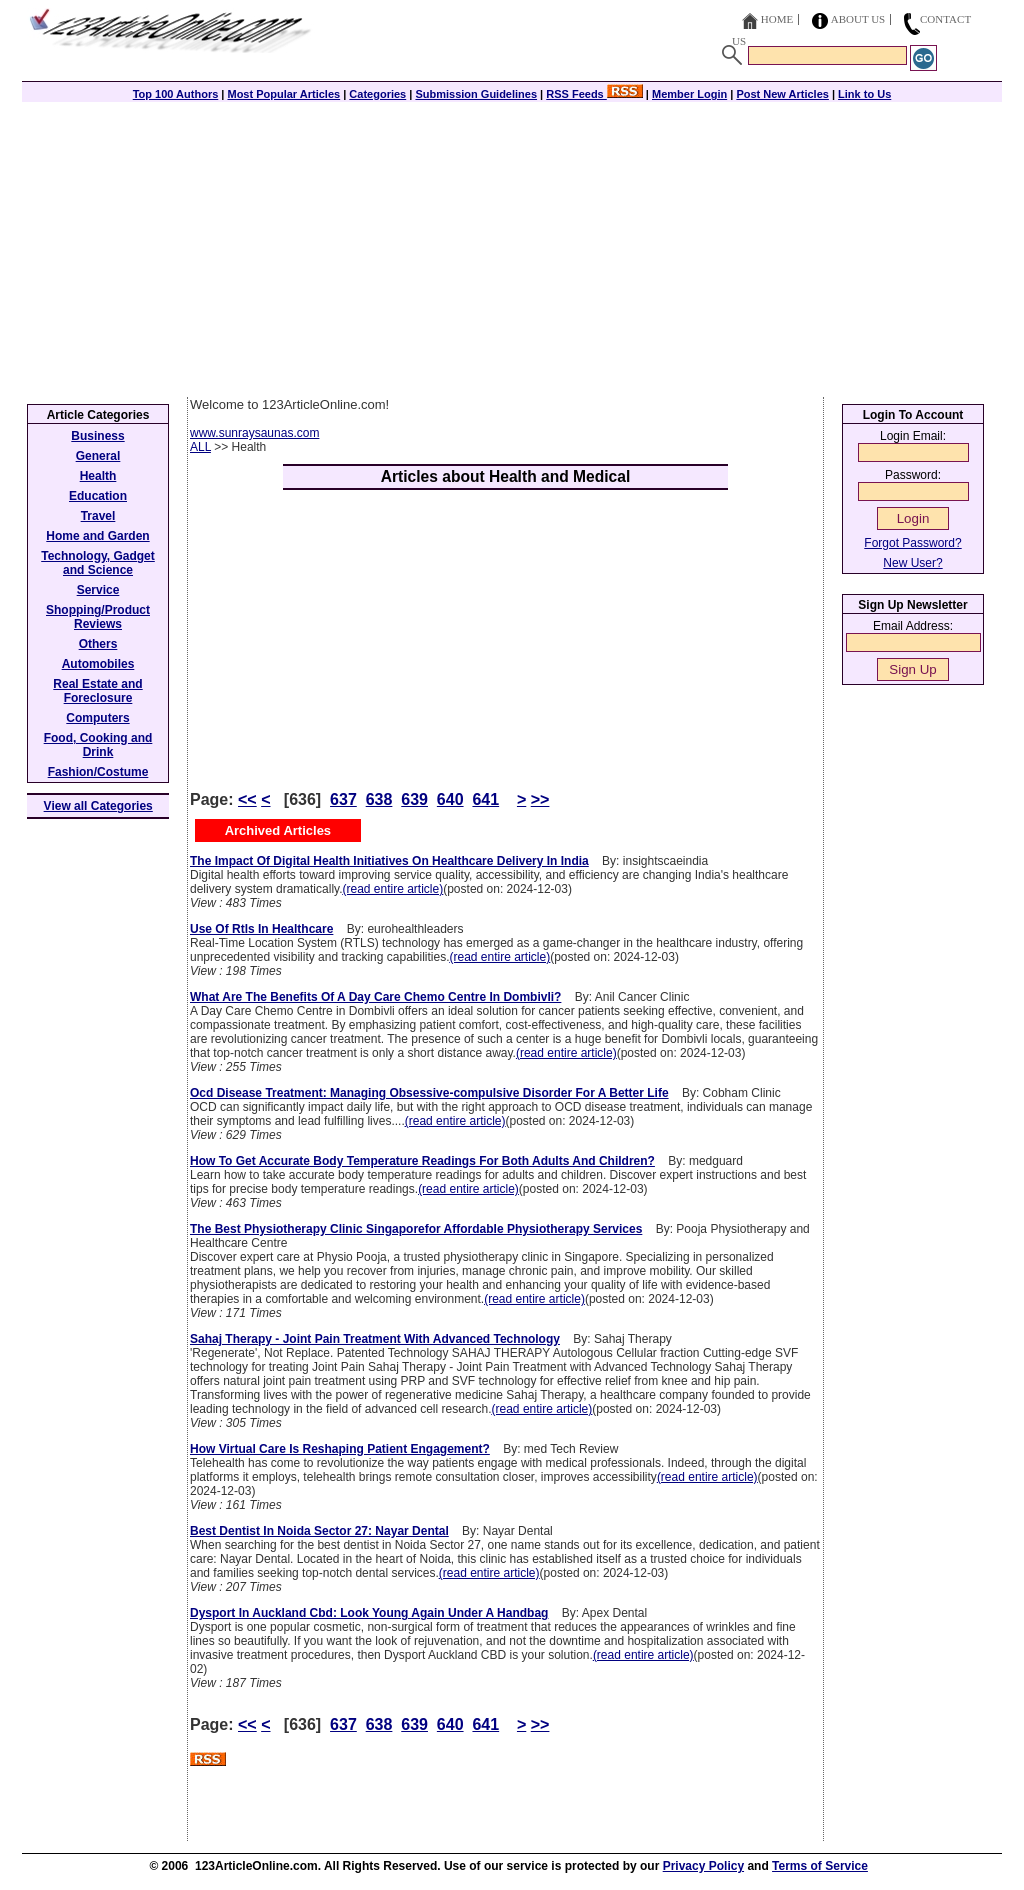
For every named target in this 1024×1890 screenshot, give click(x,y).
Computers (97, 718)
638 (379, 799)
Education (98, 496)
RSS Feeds (594, 94)
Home (777, 19)
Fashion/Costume (98, 772)
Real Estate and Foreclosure (97, 691)
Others (98, 644)
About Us (858, 19)
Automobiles (98, 664)
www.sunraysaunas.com (254, 433)
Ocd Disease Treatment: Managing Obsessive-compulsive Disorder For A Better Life (429, 1093)
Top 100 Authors (176, 94)
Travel (98, 516)
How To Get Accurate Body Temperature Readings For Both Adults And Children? (422, 1161)
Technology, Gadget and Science (98, 563)
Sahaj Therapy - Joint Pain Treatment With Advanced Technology (375, 1339)
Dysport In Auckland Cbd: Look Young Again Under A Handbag (369, 1613)
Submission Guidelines (476, 94)
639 (414, 799)
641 (485, 799)
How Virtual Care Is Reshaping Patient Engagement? (340, 1449)
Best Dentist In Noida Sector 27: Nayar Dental (319, 1531)
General (98, 456)
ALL (200, 447)
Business (97, 436)
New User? (912, 563)
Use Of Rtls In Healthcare (261, 929)
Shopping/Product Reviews (98, 617)
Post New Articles (782, 94)
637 (343, 799)
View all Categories (98, 806)
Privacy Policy (703, 1866)
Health (98, 476)
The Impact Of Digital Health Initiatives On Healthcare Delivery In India (389, 861)
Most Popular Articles (283, 94)
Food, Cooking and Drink (98, 745)
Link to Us (864, 94)
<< (247, 799)
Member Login (689, 94)
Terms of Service (820, 1866)
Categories (377, 94)
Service (98, 590)
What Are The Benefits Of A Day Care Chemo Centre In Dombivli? (375, 997)
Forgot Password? (912, 543)
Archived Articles (278, 830)
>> (540, 799)
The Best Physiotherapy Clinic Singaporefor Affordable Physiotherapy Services (416, 1229)
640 (450, 799)
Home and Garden (97, 536)
